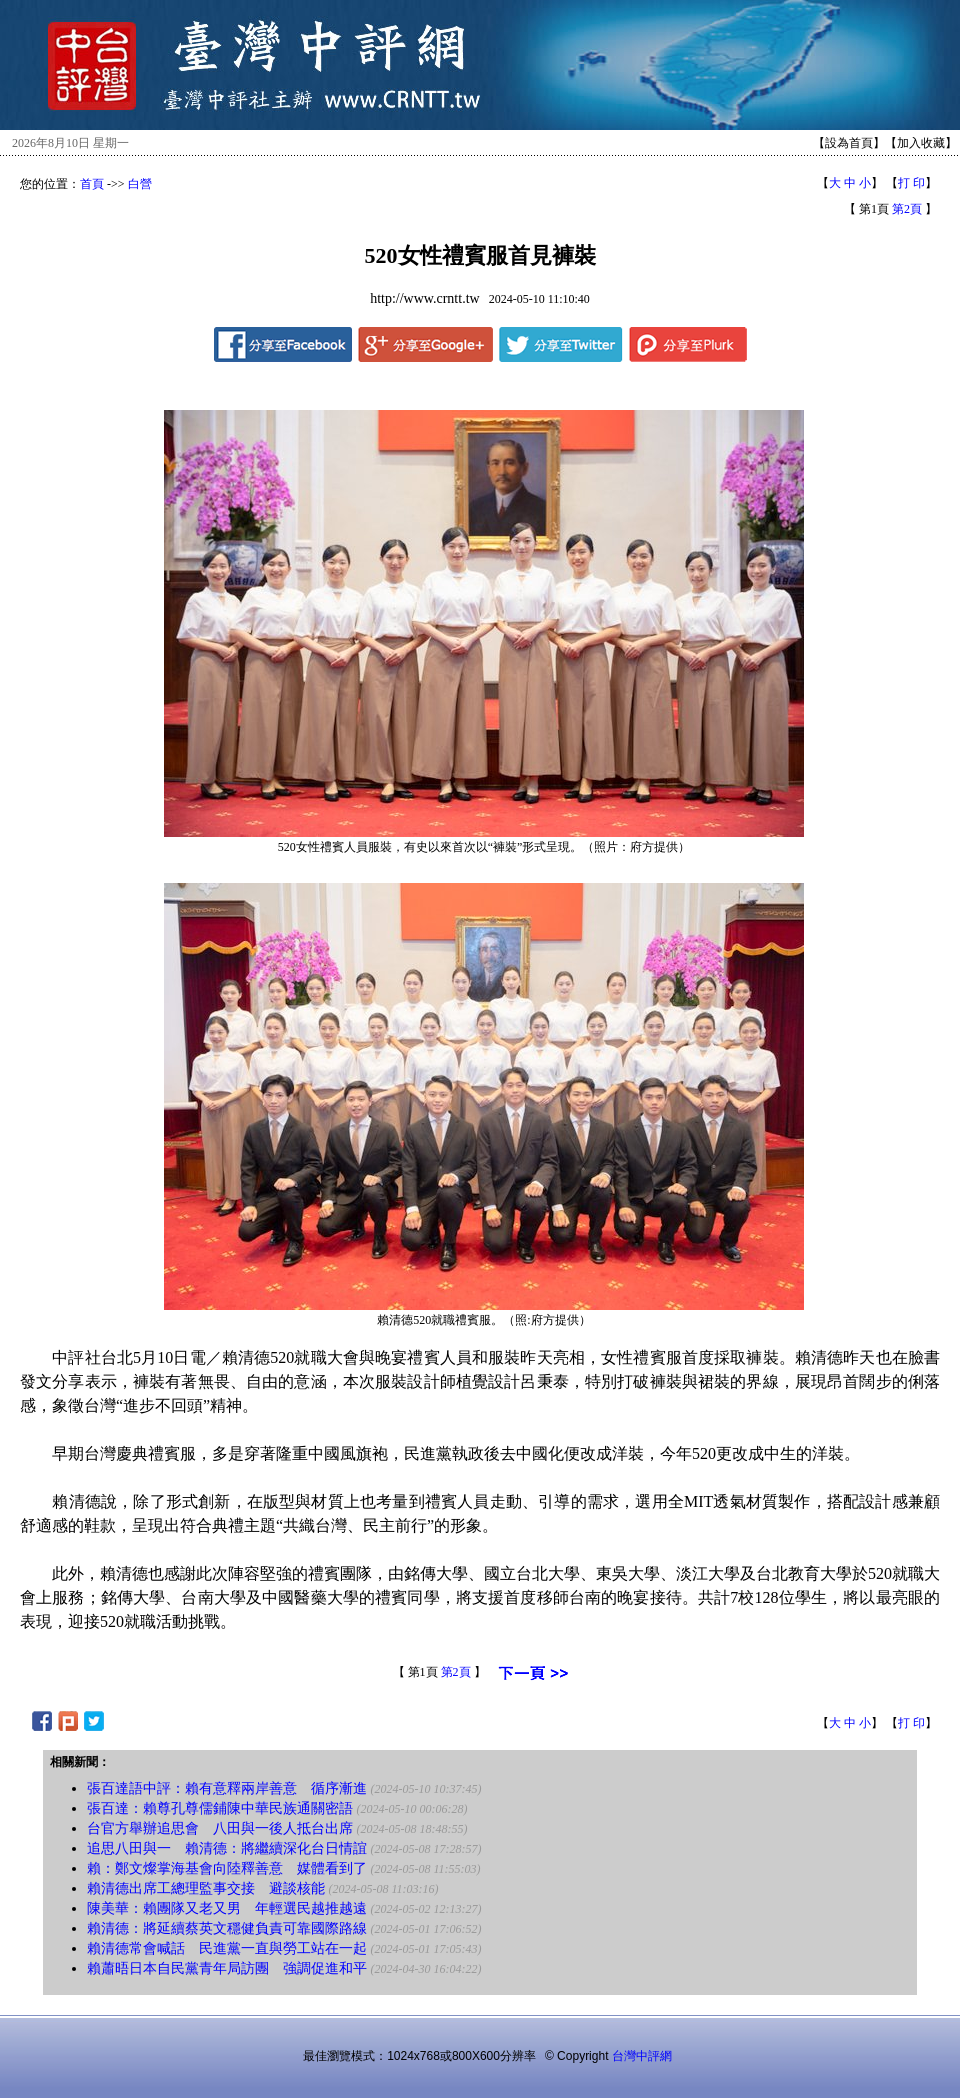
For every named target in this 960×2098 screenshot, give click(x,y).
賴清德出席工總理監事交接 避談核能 (206, 1888)
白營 (140, 184)
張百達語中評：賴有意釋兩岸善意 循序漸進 (227, 1788)
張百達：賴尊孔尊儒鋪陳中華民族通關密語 (220, 1808)
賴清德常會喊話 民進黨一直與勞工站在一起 (227, 1948)
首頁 (92, 184)
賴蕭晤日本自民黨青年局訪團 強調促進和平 (227, 1968)
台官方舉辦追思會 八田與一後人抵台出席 (220, 1828)
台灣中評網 (642, 2056)
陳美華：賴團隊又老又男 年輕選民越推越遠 (227, 1908)
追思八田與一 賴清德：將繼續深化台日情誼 (227, 1848)
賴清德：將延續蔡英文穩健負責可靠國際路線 (227, 1928)
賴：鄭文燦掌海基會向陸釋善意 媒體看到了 (227, 1868)
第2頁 (907, 209)
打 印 (911, 183)
